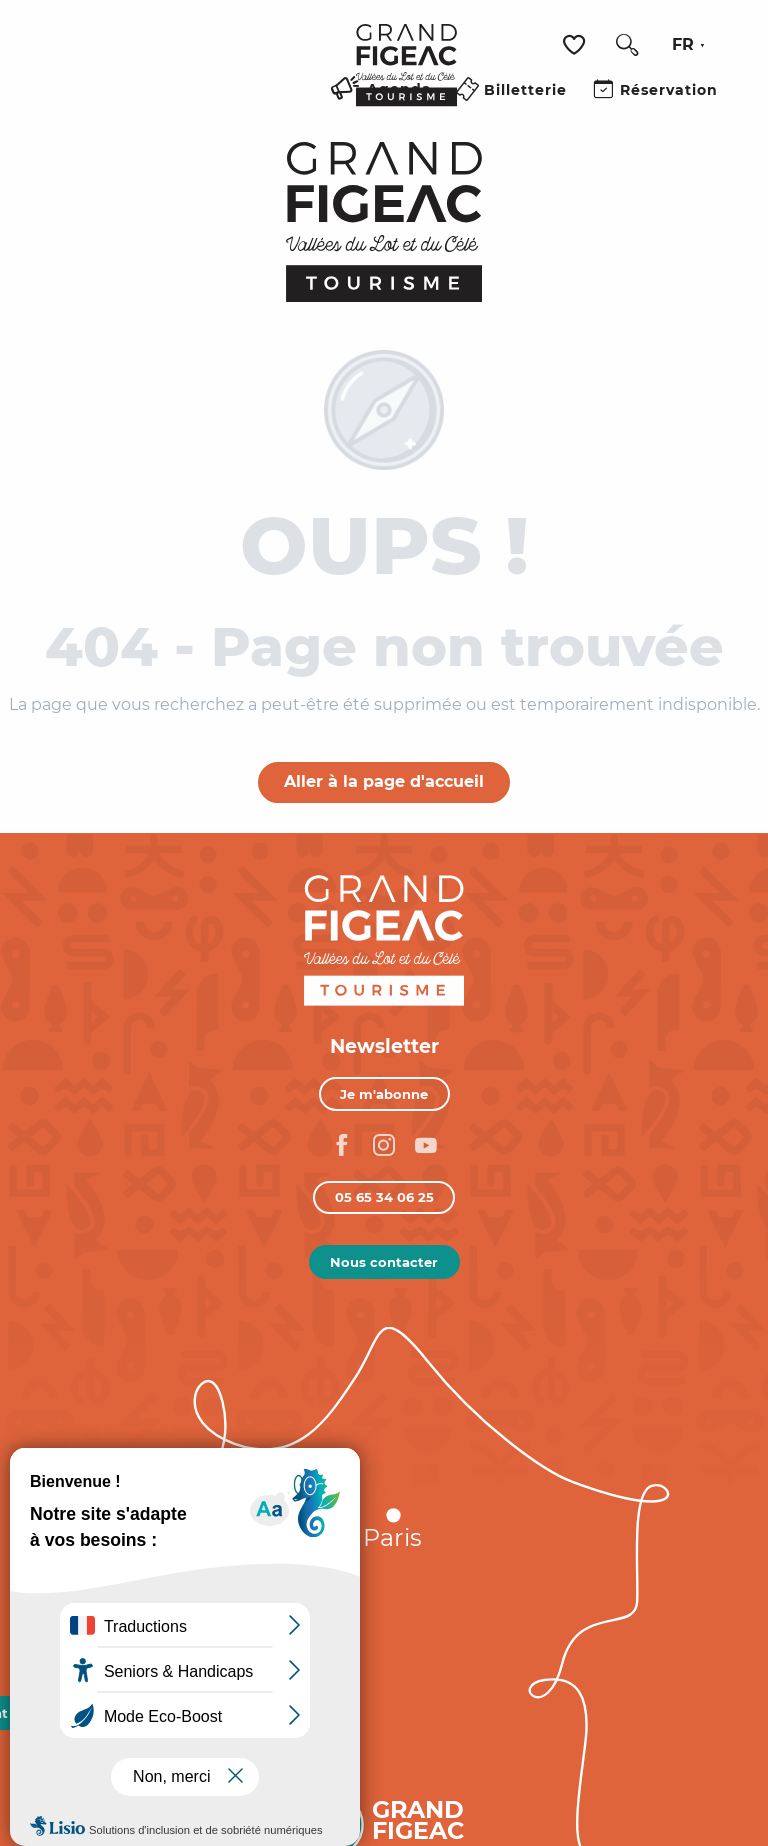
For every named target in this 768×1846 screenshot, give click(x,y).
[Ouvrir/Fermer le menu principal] (316, 113)
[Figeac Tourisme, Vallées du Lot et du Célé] (384, 222)
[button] (627, 45)
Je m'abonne (384, 1094)
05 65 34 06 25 (384, 1197)
